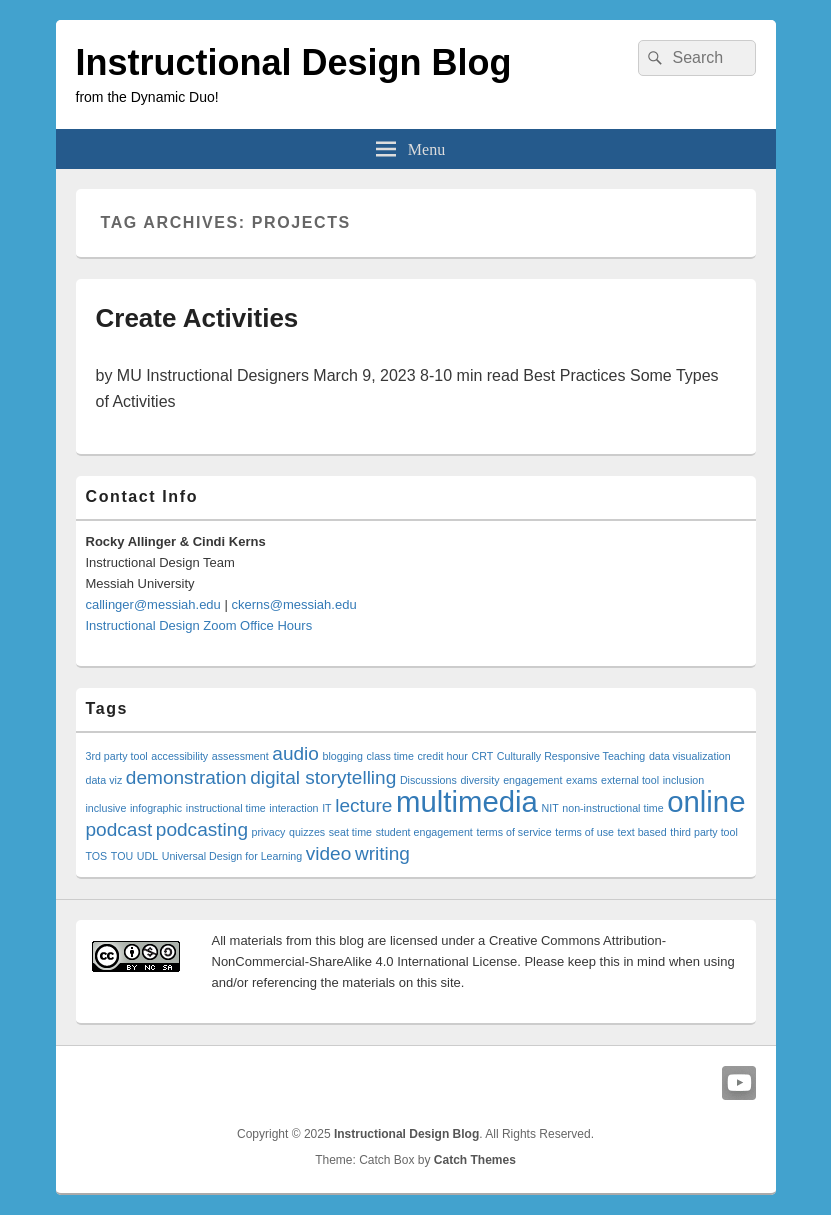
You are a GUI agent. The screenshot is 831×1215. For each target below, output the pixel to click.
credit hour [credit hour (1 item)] (442, 756)
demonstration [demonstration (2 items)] (186, 777)
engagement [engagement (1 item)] (532, 780)
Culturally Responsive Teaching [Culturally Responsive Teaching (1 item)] (571, 756)
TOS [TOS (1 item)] (97, 856)
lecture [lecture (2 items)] (363, 805)
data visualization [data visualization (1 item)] (690, 756)
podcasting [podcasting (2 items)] (202, 829)
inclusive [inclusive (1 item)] (106, 808)
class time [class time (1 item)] (389, 756)
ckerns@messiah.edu (293, 604)
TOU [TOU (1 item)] (122, 856)
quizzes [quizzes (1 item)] (307, 832)
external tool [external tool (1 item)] (630, 780)
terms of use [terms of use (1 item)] (584, 832)
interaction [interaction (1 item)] (293, 808)
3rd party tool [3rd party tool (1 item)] (117, 756)
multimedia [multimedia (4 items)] (467, 801)
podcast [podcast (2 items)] (119, 829)
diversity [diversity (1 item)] (479, 780)
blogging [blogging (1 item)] (343, 756)
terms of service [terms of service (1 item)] (513, 832)
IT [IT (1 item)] (326, 808)
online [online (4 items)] (706, 801)
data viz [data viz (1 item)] (104, 780)
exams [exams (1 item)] (581, 780)
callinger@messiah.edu (153, 604)
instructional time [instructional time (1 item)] (226, 808)
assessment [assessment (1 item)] (240, 756)
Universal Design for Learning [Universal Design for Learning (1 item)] (232, 856)
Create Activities (197, 318)
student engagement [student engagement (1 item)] (424, 832)
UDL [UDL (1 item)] (147, 856)
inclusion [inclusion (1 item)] (683, 780)
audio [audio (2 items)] (295, 753)
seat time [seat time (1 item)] (350, 832)
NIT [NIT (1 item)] (549, 808)
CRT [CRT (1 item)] (482, 756)
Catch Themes (475, 1160)
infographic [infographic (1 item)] (156, 808)
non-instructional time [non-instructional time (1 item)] (612, 808)
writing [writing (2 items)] (382, 853)
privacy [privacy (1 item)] (269, 832)
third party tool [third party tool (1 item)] (704, 832)
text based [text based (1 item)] (642, 832)
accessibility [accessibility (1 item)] (179, 756)
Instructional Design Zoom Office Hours (199, 625)
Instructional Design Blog (294, 62)
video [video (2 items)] (329, 853)
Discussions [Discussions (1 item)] (428, 780)
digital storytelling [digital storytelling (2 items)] (323, 777)
